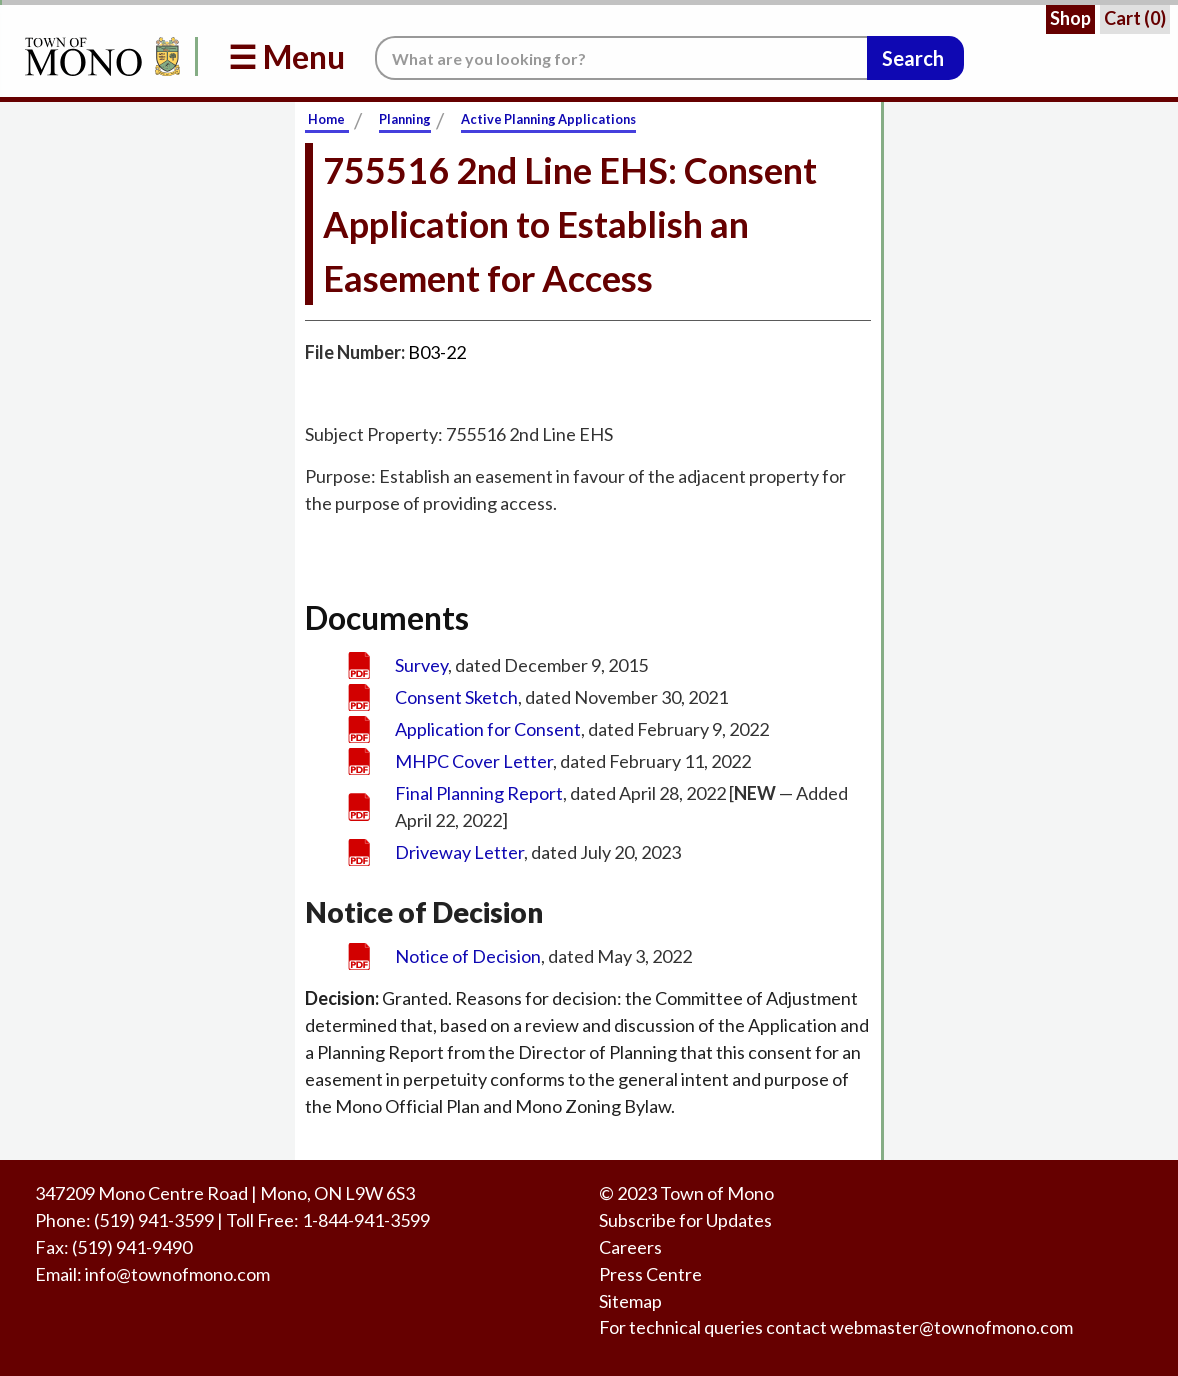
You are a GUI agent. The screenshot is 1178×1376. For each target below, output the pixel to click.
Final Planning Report (479, 793)
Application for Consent (488, 729)
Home (326, 119)
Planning (405, 119)
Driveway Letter (459, 852)
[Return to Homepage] (99, 56)
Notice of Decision (468, 956)
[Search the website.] (621, 58)
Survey (421, 665)
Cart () (1135, 18)
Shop (1070, 18)
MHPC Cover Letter (474, 761)
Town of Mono (717, 1193)
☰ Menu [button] (286, 56)
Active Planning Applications (548, 119)
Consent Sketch (456, 697)
